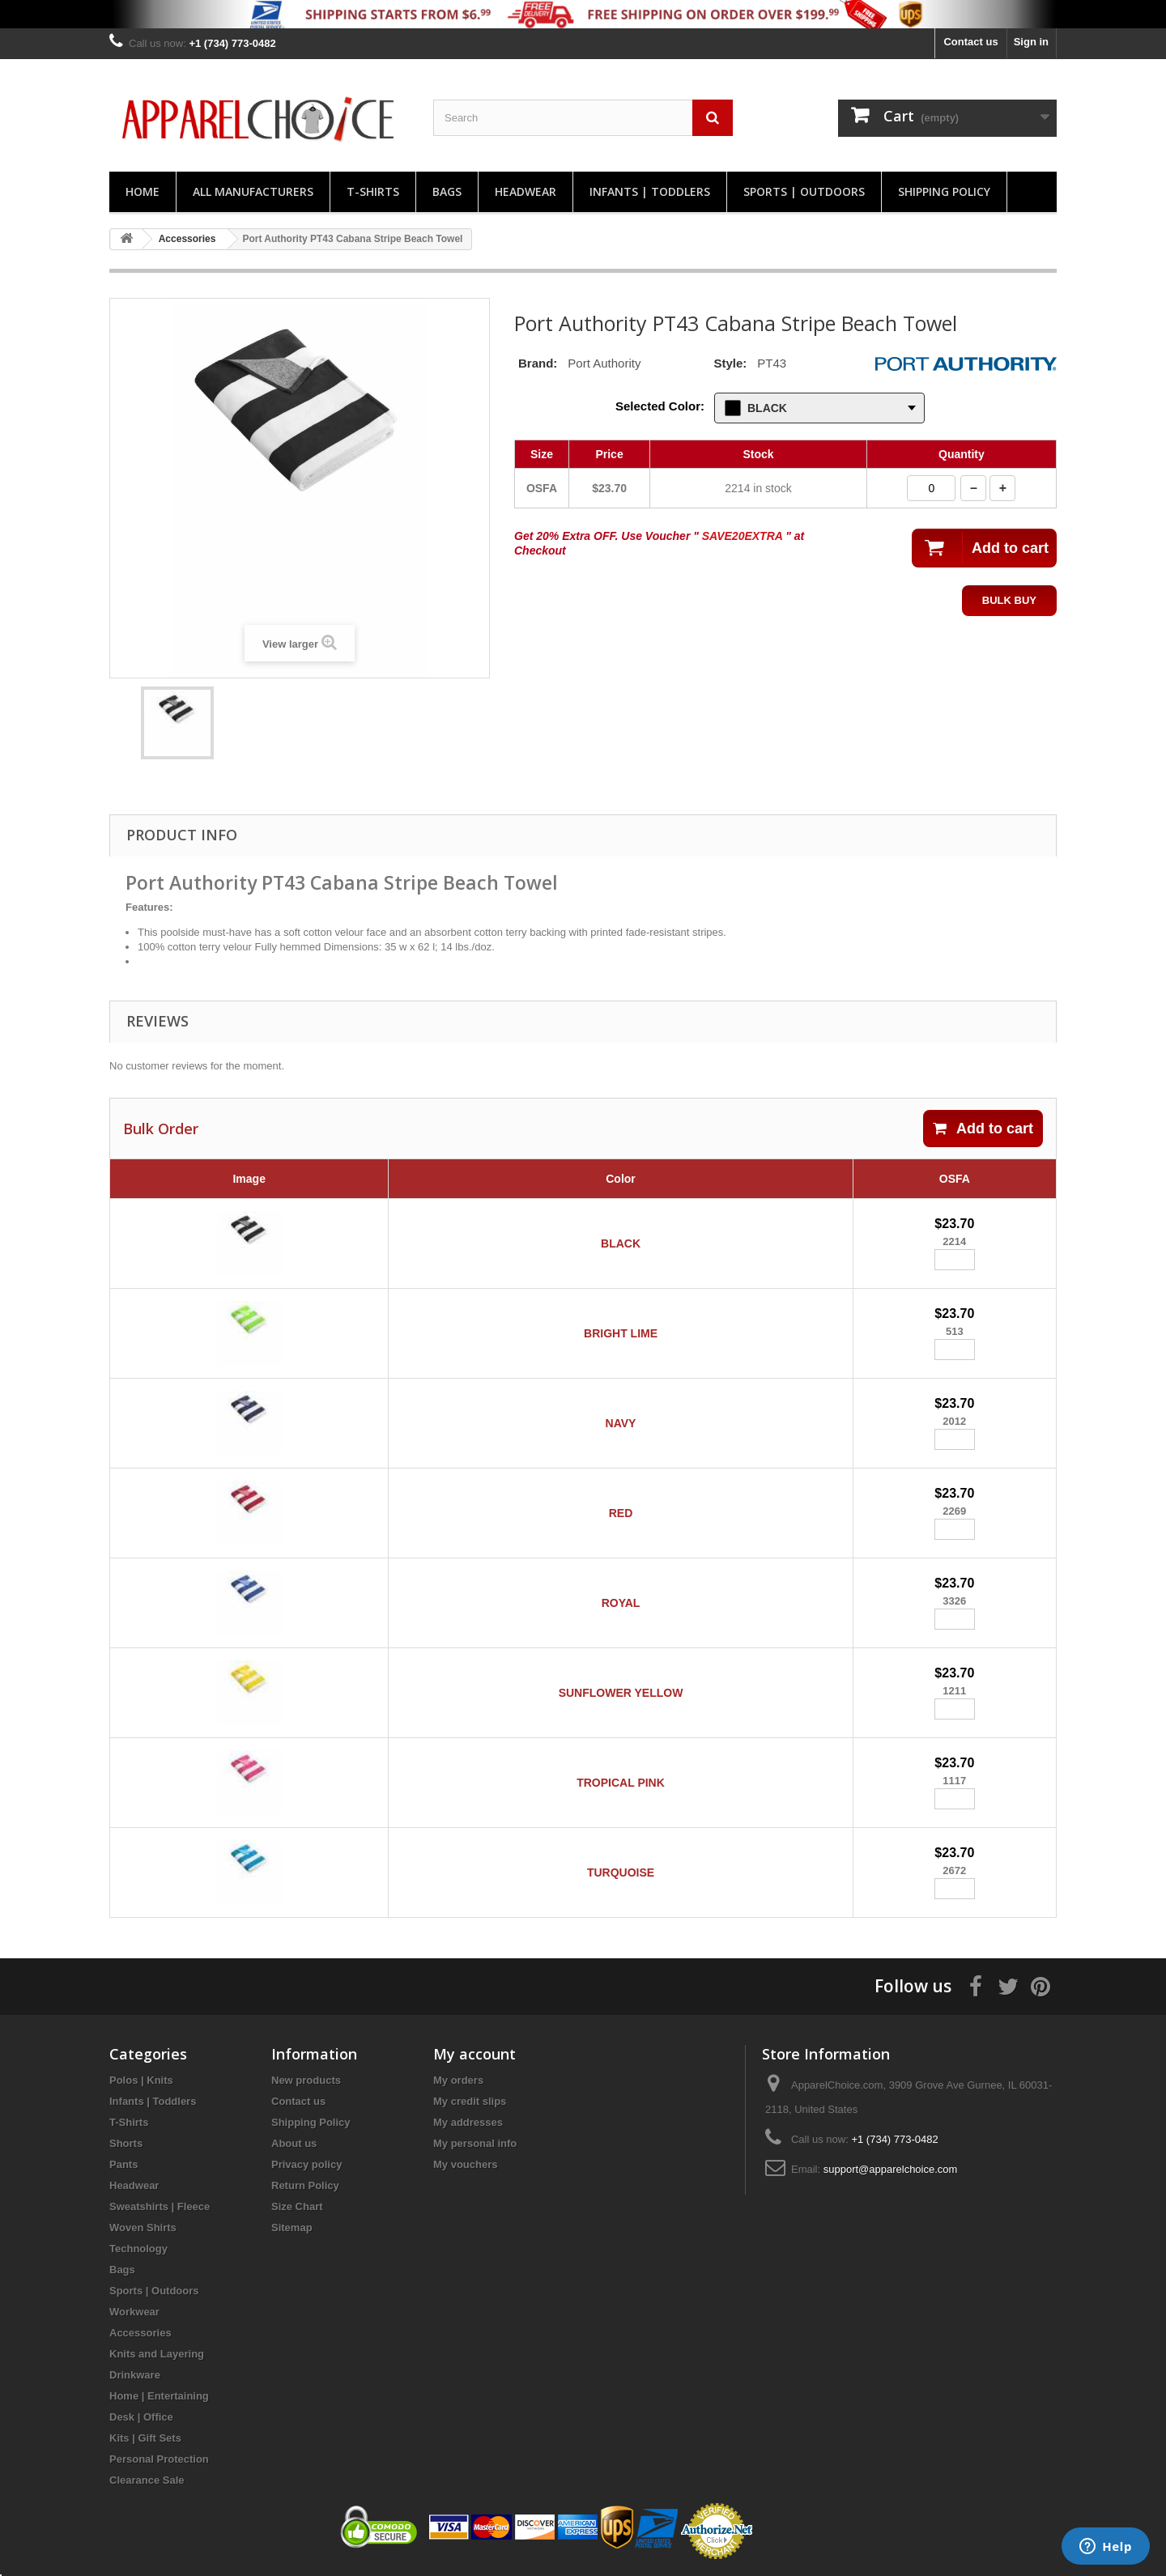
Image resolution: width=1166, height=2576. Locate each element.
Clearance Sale (147, 2480)
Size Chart (297, 2206)
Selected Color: (659, 406)
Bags (447, 191)
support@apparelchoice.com (890, 2169)
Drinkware (134, 2375)
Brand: (537, 363)
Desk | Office (141, 2417)
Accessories (140, 2333)
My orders (458, 2080)
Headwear (525, 191)
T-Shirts (373, 191)
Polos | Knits (141, 2080)
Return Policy (305, 2185)
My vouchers (465, 2164)
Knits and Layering (156, 2354)
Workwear (134, 2312)
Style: (730, 363)
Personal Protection (159, 2459)
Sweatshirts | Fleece (159, 2206)
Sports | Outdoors (804, 191)
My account (474, 2054)
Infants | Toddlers (649, 191)
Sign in (1031, 42)
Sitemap (292, 2227)
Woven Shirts (143, 2227)
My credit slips (469, 2101)
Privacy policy (306, 2164)
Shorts (126, 2143)
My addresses (468, 2122)
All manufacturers (253, 191)
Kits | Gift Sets (145, 2438)
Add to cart (983, 1128)
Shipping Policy (944, 191)
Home (143, 191)
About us (294, 2143)
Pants (123, 2164)
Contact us (970, 42)
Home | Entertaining (159, 2396)
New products (306, 2080)
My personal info (475, 2143)
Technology (138, 2248)
